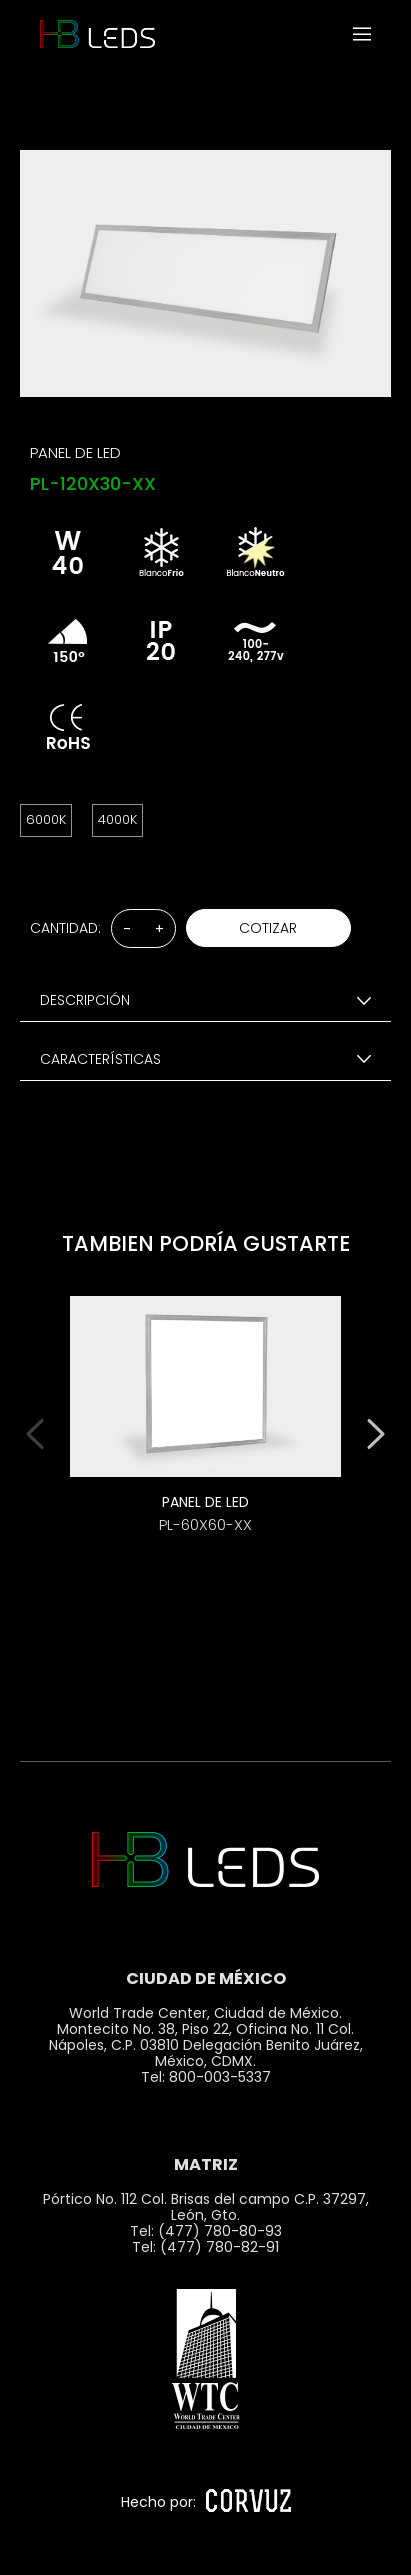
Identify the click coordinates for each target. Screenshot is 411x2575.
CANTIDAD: (65, 928)
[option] (205, 1428)
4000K (117, 819)
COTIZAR (268, 928)
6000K (46, 819)
